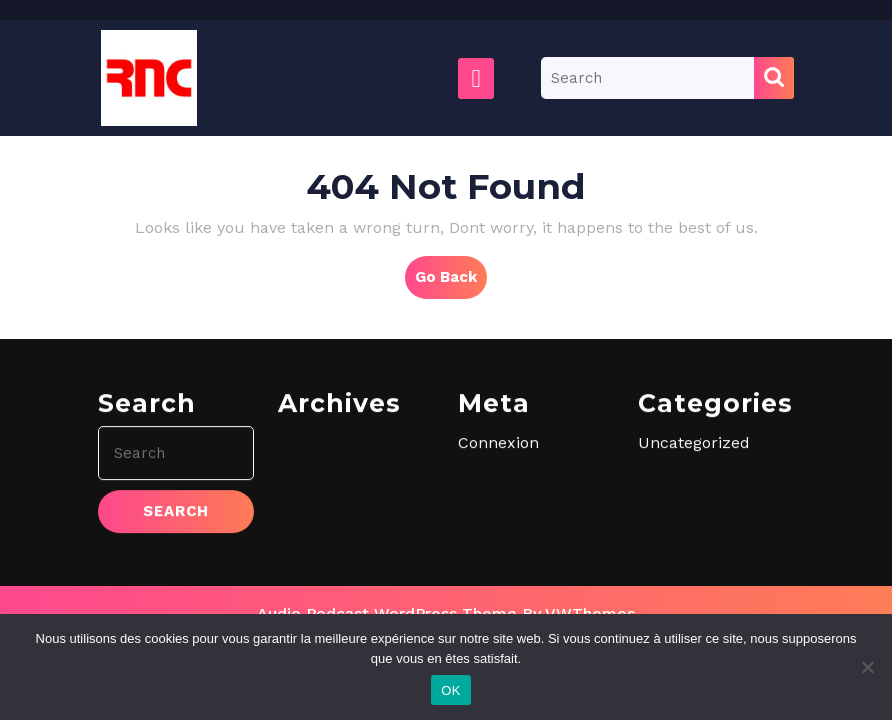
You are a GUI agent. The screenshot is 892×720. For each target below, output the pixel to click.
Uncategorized (694, 539)
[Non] (867, 667)
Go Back (451, 282)
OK (450, 690)
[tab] (476, 78)
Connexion (498, 539)
